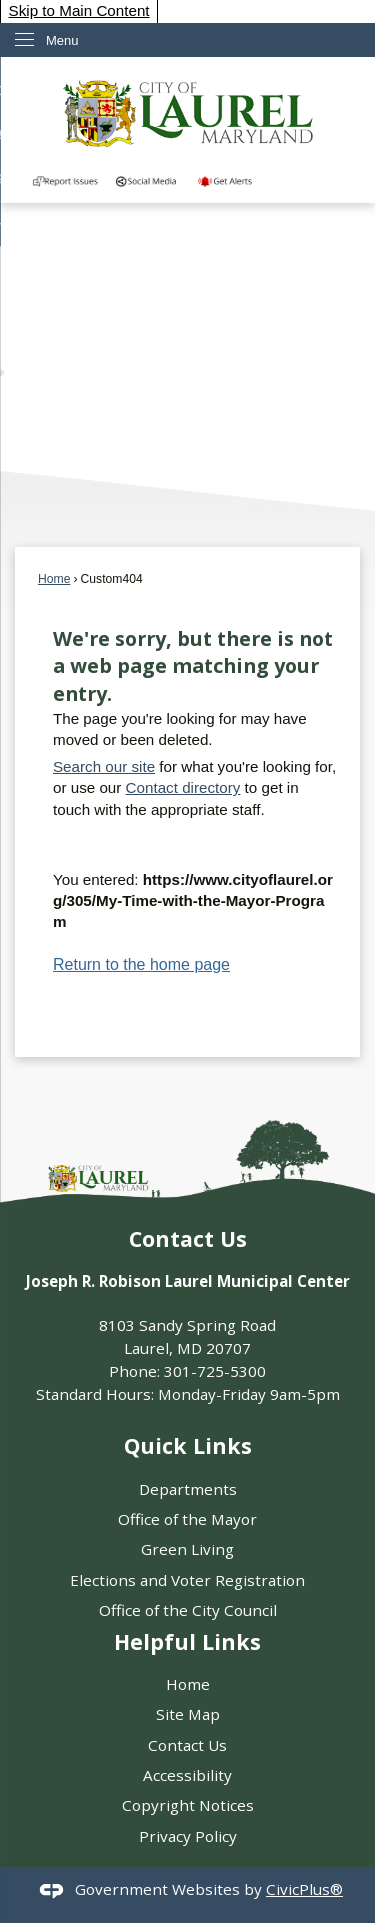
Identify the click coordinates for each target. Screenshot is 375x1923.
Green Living (187, 1549)
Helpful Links (187, 1641)
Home (54, 579)
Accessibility (187, 1775)
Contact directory (183, 787)
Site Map (188, 1714)
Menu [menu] (62, 40)
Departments (188, 1489)
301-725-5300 (215, 1371)
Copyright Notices (188, 1805)
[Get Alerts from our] (231, 180)
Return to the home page (141, 964)
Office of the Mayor (187, 1519)
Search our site (104, 766)
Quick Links (188, 1445)
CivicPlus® (304, 1889)
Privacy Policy (188, 1836)
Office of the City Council (188, 1610)
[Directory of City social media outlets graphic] (148, 180)
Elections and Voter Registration (187, 1580)
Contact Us (187, 1745)
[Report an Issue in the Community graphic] (65, 180)
